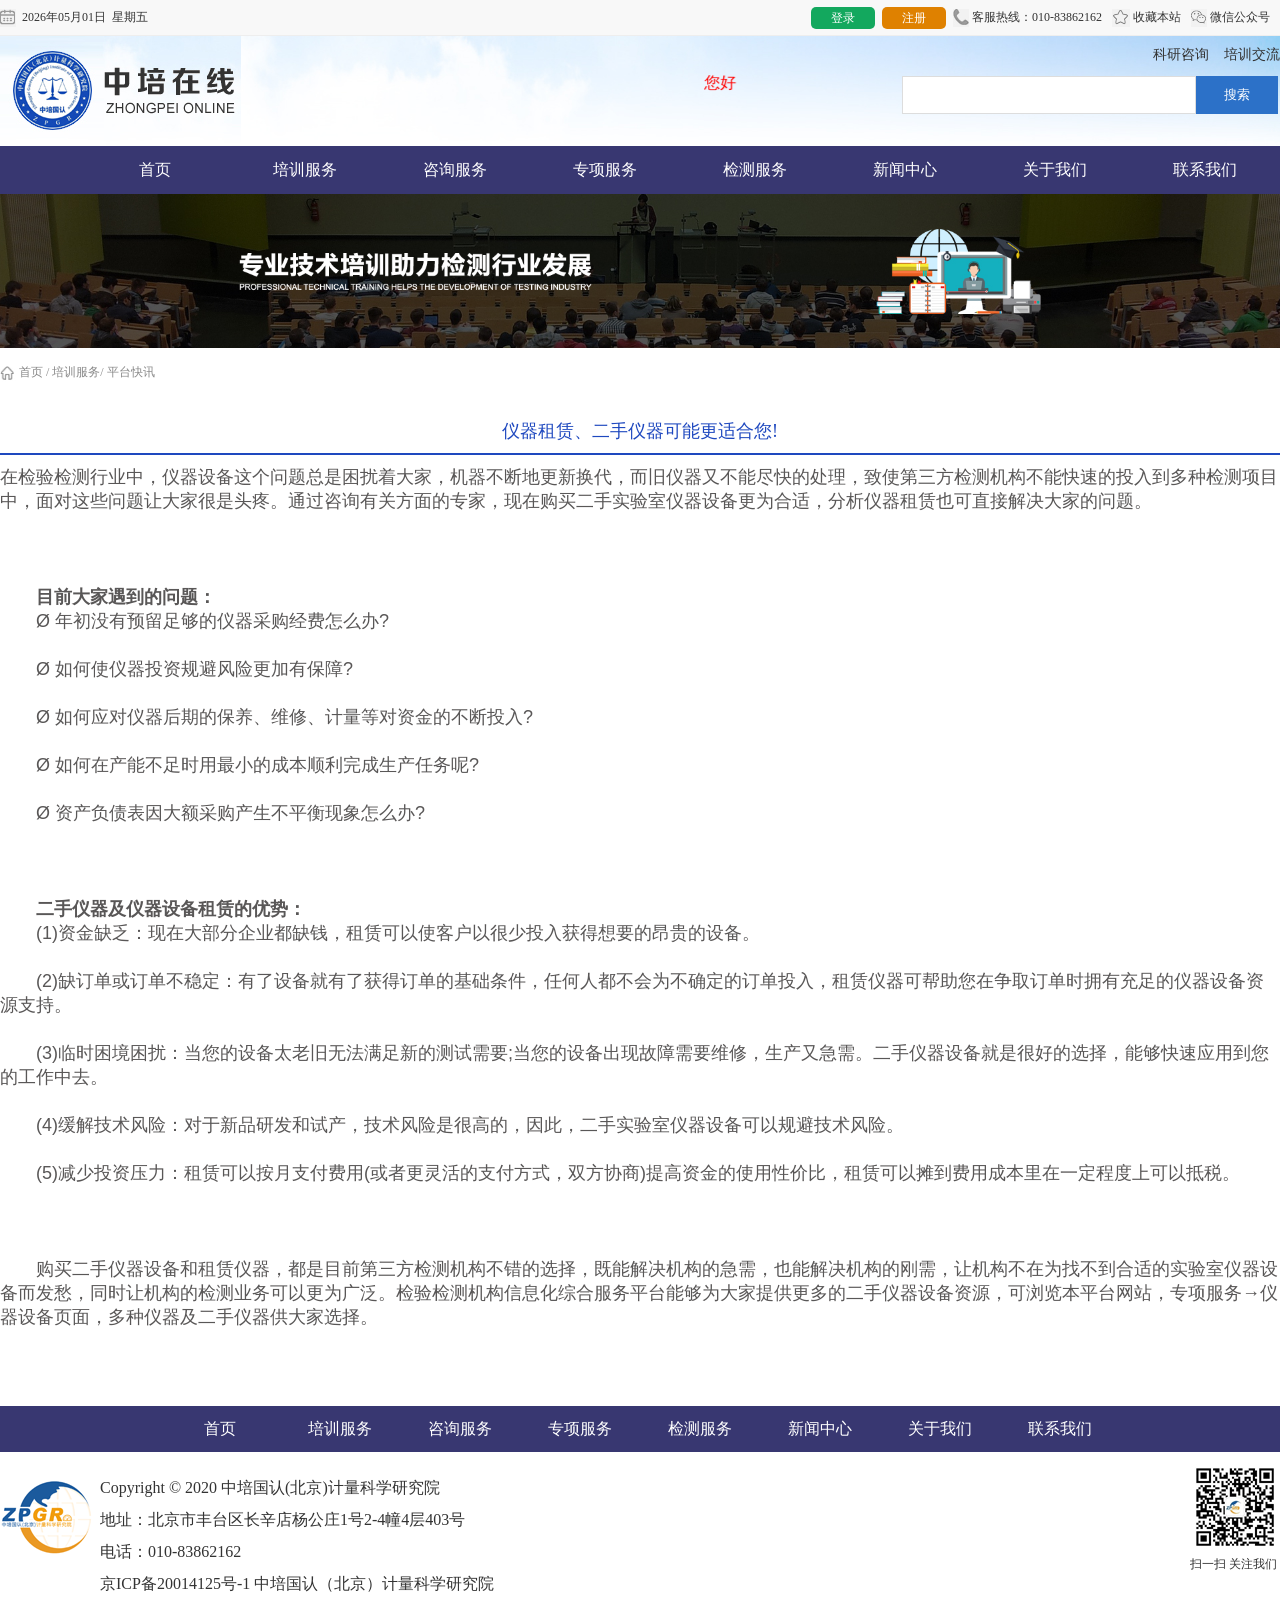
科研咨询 (1181, 54)
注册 (914, 18)
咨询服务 (455, 169)
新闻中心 (905, 169)
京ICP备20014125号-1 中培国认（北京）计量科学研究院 (297, 1583)
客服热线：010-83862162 (1027, 18)
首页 (155, 169)
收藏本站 (1146, 18)
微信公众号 (1230, 18)
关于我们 (1055, 169)
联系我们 (1205, 169)
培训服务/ (77, 372)
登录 (843, 18)
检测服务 (755, 169)
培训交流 (1252, 54)
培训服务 (305, 169)
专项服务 (605, 169)
